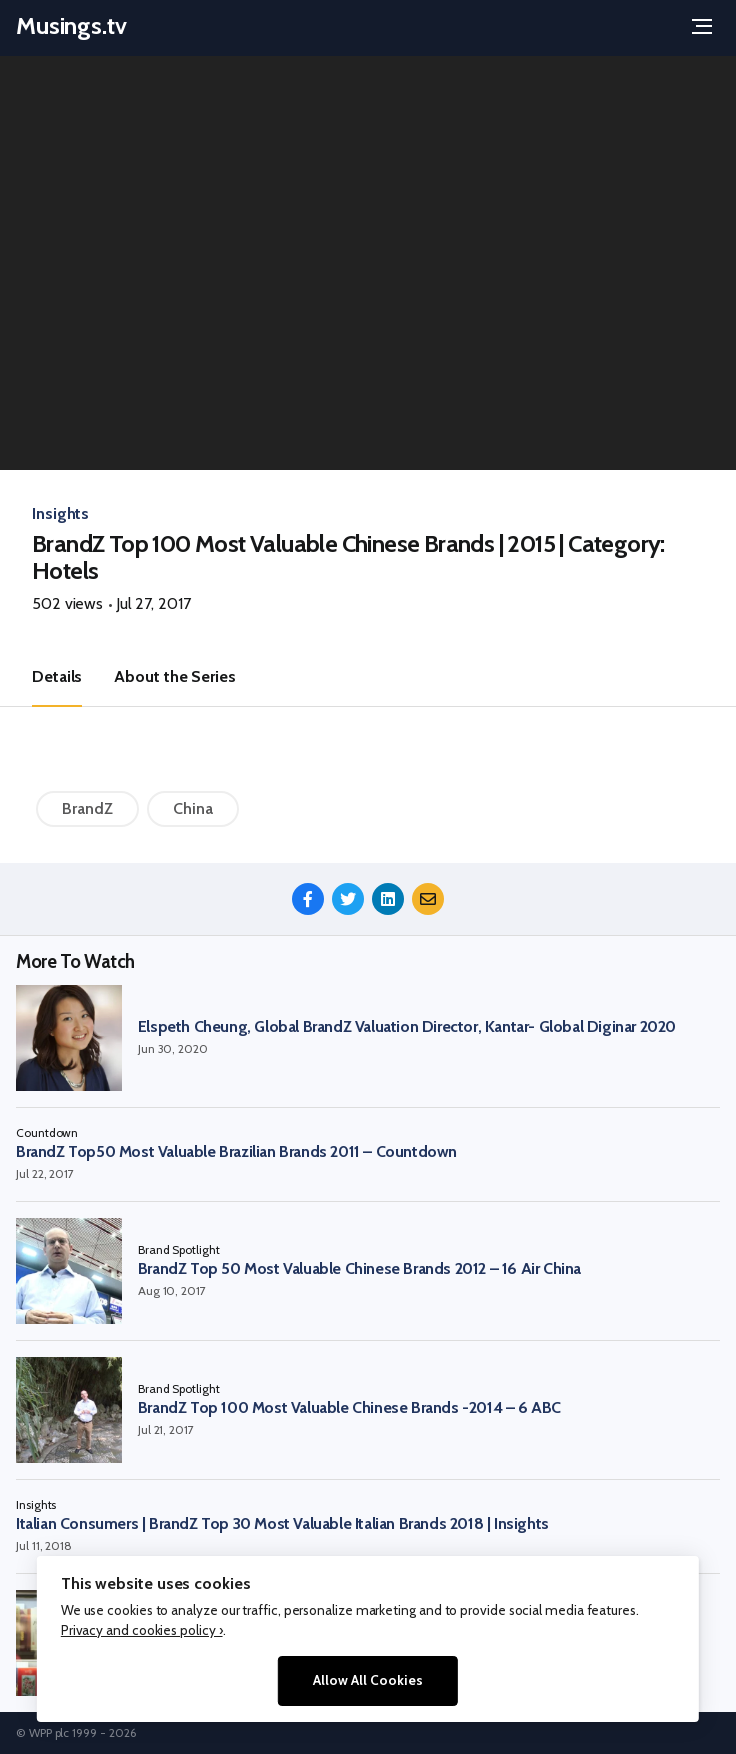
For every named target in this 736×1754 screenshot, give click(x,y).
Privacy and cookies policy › (142, 1630)
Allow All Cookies (368, 1680)
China (193, 808)
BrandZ (87, 808)
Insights (60, 513)
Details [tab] (57, 676)
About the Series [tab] (174, 676)
